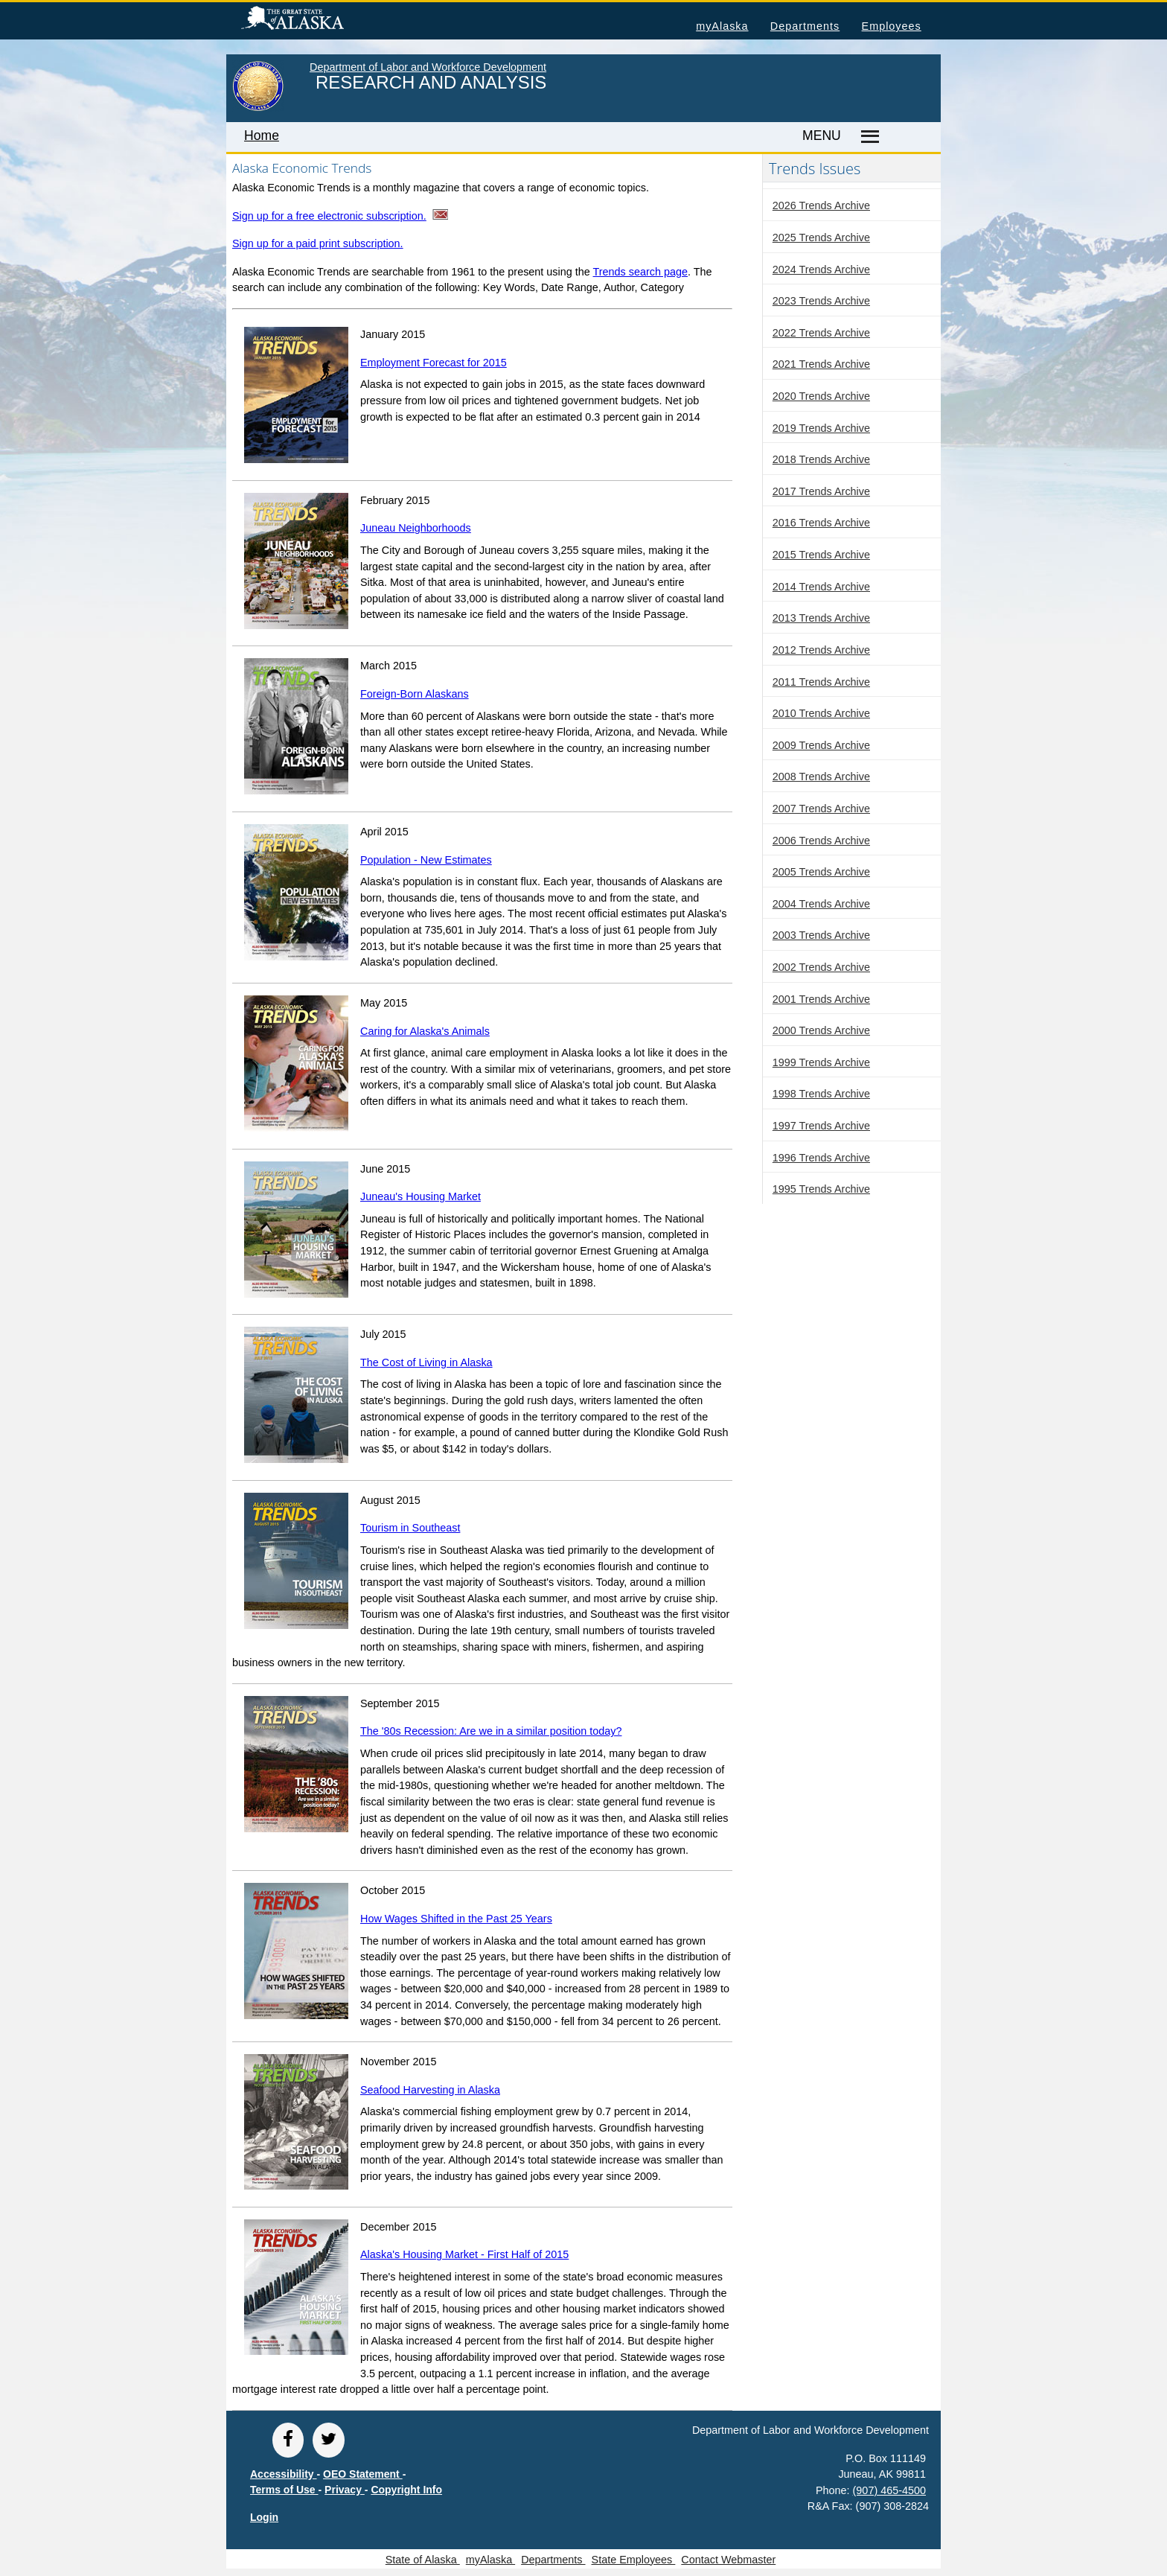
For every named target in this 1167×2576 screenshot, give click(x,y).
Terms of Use (284, 2490)
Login (264, 2517)
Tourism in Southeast (410, 1528)
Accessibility (283, 2474)
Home (261, 135)
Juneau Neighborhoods (415, 528)
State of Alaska (316, 20)
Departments (805, 26)
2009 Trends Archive (821, 745)
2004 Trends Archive (821, 904)
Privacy (344, 2490)
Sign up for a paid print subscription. (317, 243)
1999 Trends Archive (821, 1062)
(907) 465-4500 (889, 2490)
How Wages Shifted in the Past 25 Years (456, 1919)
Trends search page (640, 272)
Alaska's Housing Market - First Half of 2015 (464, 2254)
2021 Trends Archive (821, 364)
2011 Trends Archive (821, 682)
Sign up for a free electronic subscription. (329, 216)
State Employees (634, 2560)
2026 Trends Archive (821, 205)
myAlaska (722, 26)
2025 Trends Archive (821, 237)
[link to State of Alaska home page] (258, 108)
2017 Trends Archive (821, 491)
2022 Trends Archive (821, 333)
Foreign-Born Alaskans (414, 694)
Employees (891, 26)
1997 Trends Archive (821, 1126)
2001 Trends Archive (821, 999)
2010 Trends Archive (821, 713)
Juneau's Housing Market (420, 1196)
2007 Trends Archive (821, 808)
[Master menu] (867, 137)
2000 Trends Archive (821, 1030)
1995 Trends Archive (821, 1189)
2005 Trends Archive (821, 872)
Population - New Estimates (426, 860)
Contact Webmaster (728, 2560)
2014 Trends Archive (821, 587)
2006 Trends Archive (821, 841)
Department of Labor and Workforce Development (428, 67)
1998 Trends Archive (821, 1094)
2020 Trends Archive (821, 396)
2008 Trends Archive (821, 776)
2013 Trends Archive (821, 618)
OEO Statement (363, 2474)
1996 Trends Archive (821, 1158)
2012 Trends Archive (821, 650)
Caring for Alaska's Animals (425, 1031)
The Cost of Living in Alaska (426, 1362)
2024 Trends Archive (821, 269)
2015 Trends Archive (821, 555)
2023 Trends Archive (821, 301)
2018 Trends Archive (821, 459)
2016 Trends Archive (821, 523)
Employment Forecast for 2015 (433, 363)
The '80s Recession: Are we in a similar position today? (491, 1731)
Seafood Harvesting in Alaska (430, 2090)
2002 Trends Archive (821, 967)
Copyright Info (406, 2490)
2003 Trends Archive (821, 935)
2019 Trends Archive (821, 428)
